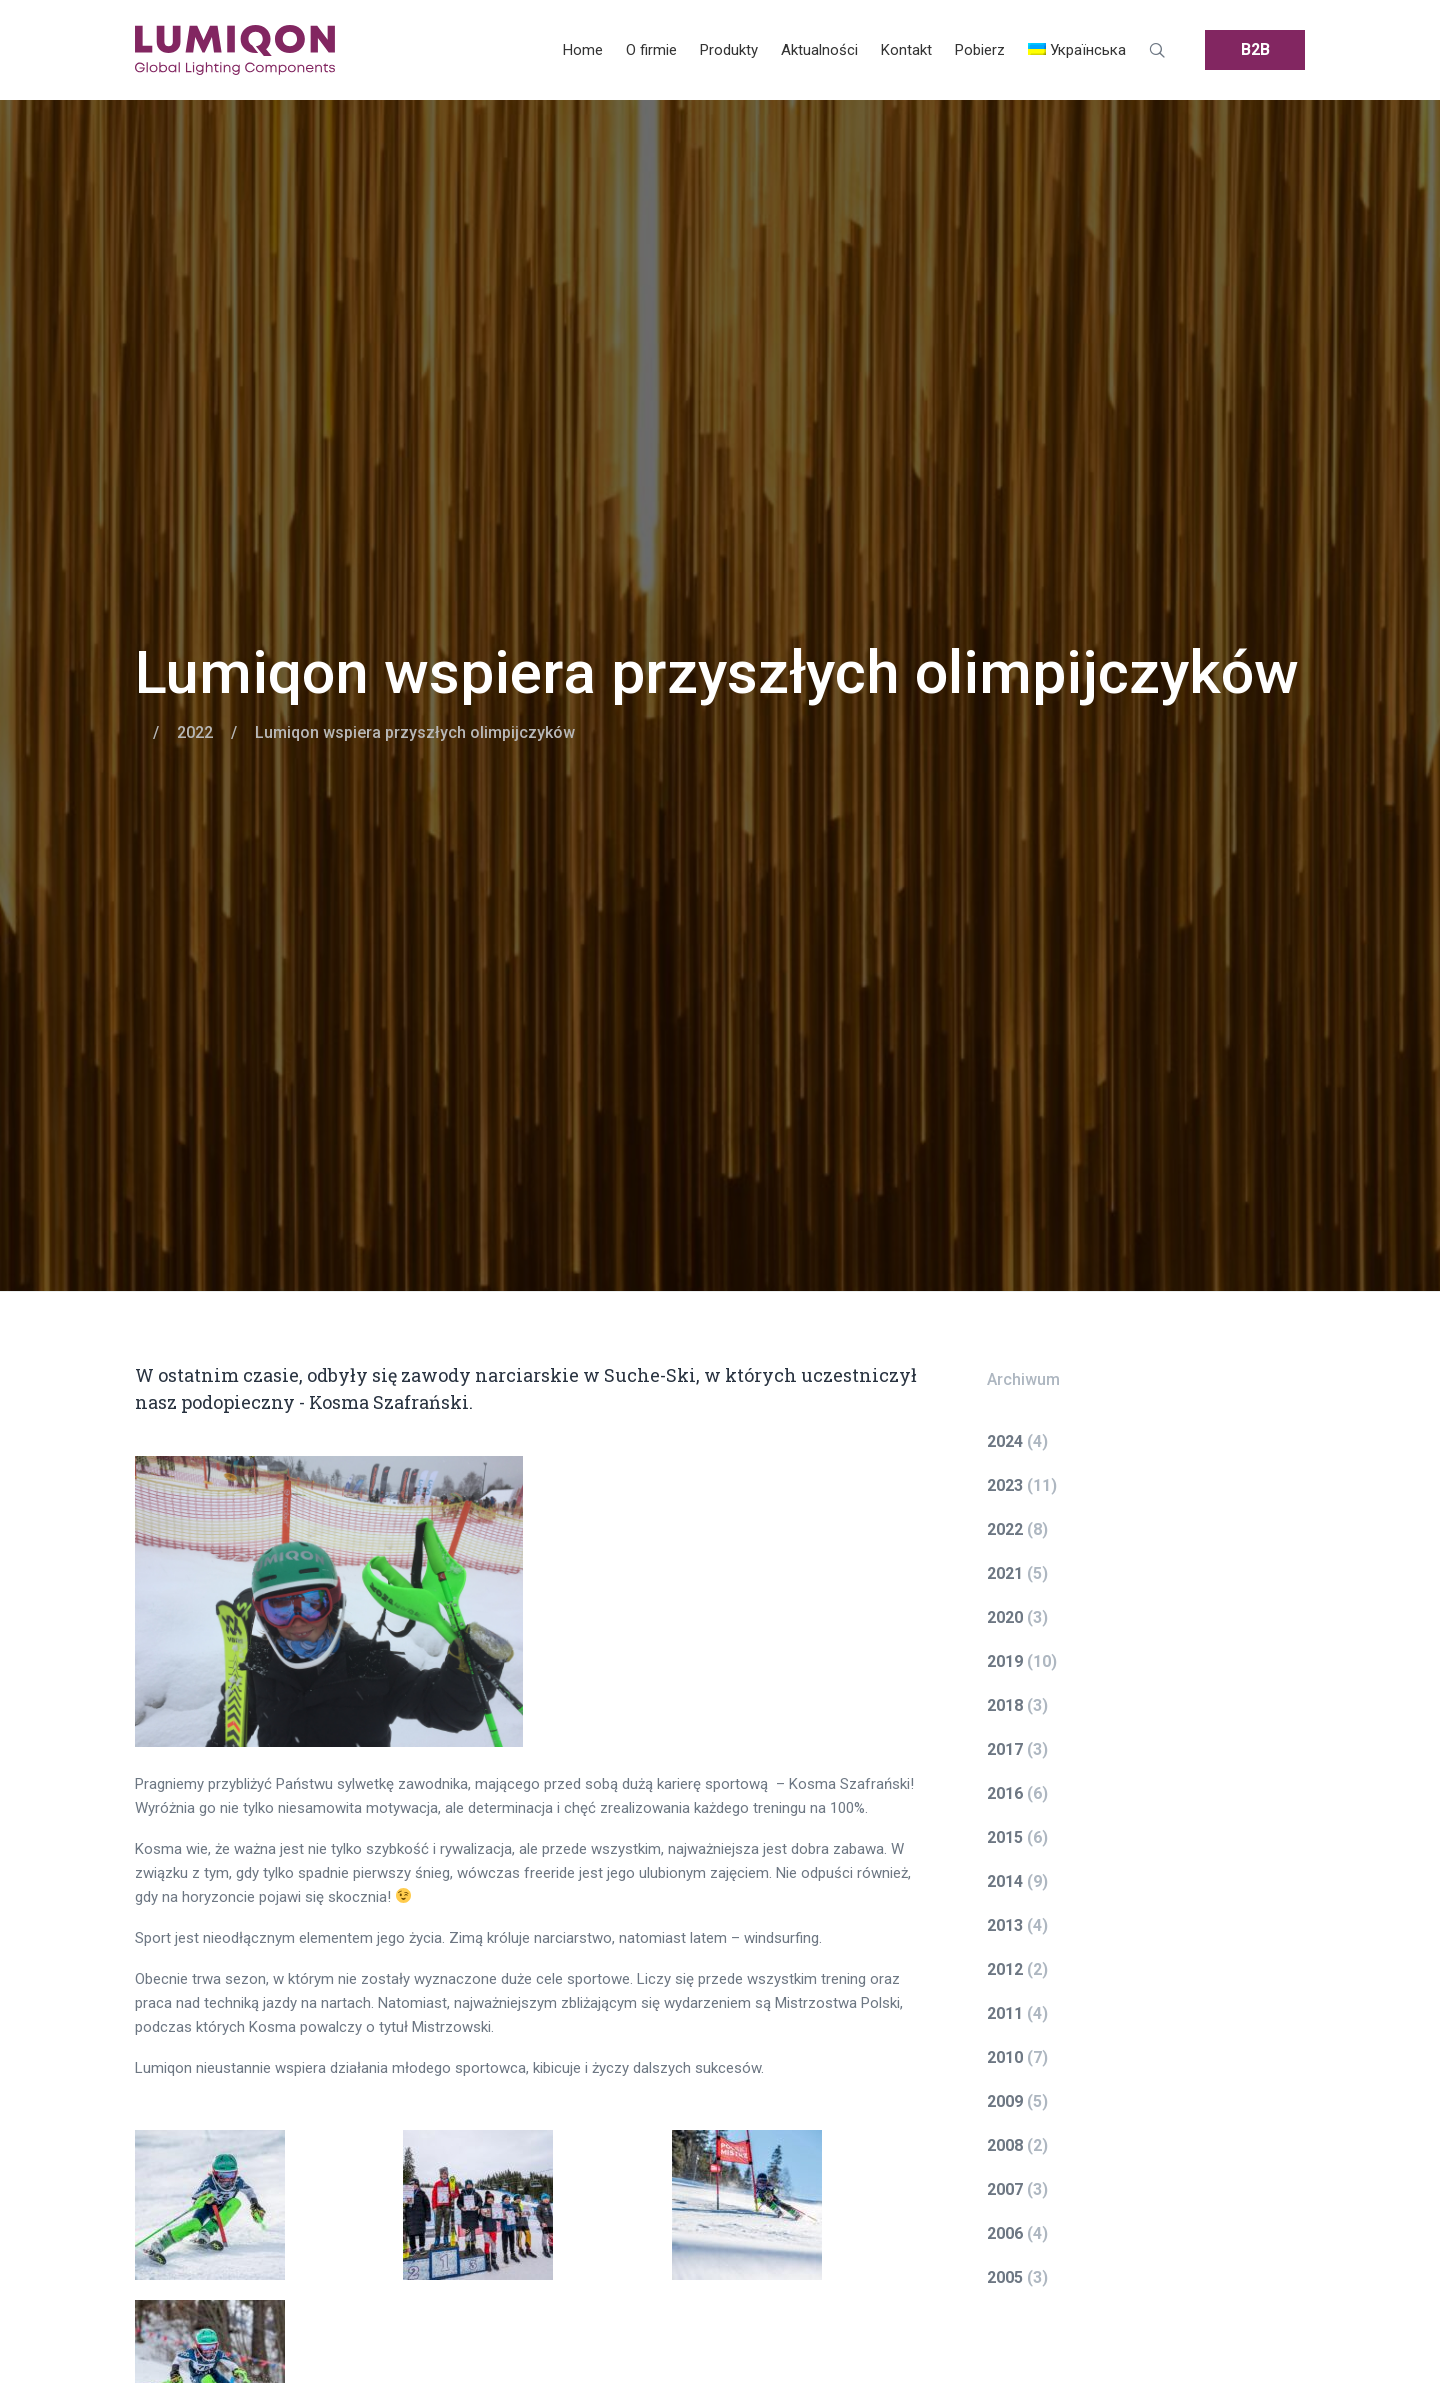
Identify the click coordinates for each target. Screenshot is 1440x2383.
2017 (1005, 1749)
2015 (1005, 1837)
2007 (1005, 2189)
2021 (1005, 1573)
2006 (1005, 2233)
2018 (1005, 1705)
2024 (1005, 1441)
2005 (1005, 2277)
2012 (1005, 1969)
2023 (1005, 1485)
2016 (1005, 1793)
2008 (1005, 2145)
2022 (195, 732)
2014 (1005, 1881)
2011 (1005, 2013)
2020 (1005, 1617)
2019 (1005, 1661)
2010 (1005, 2057)
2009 (1005, 2101)
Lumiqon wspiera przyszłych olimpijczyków (717, 672)
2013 (1005, 1925)
